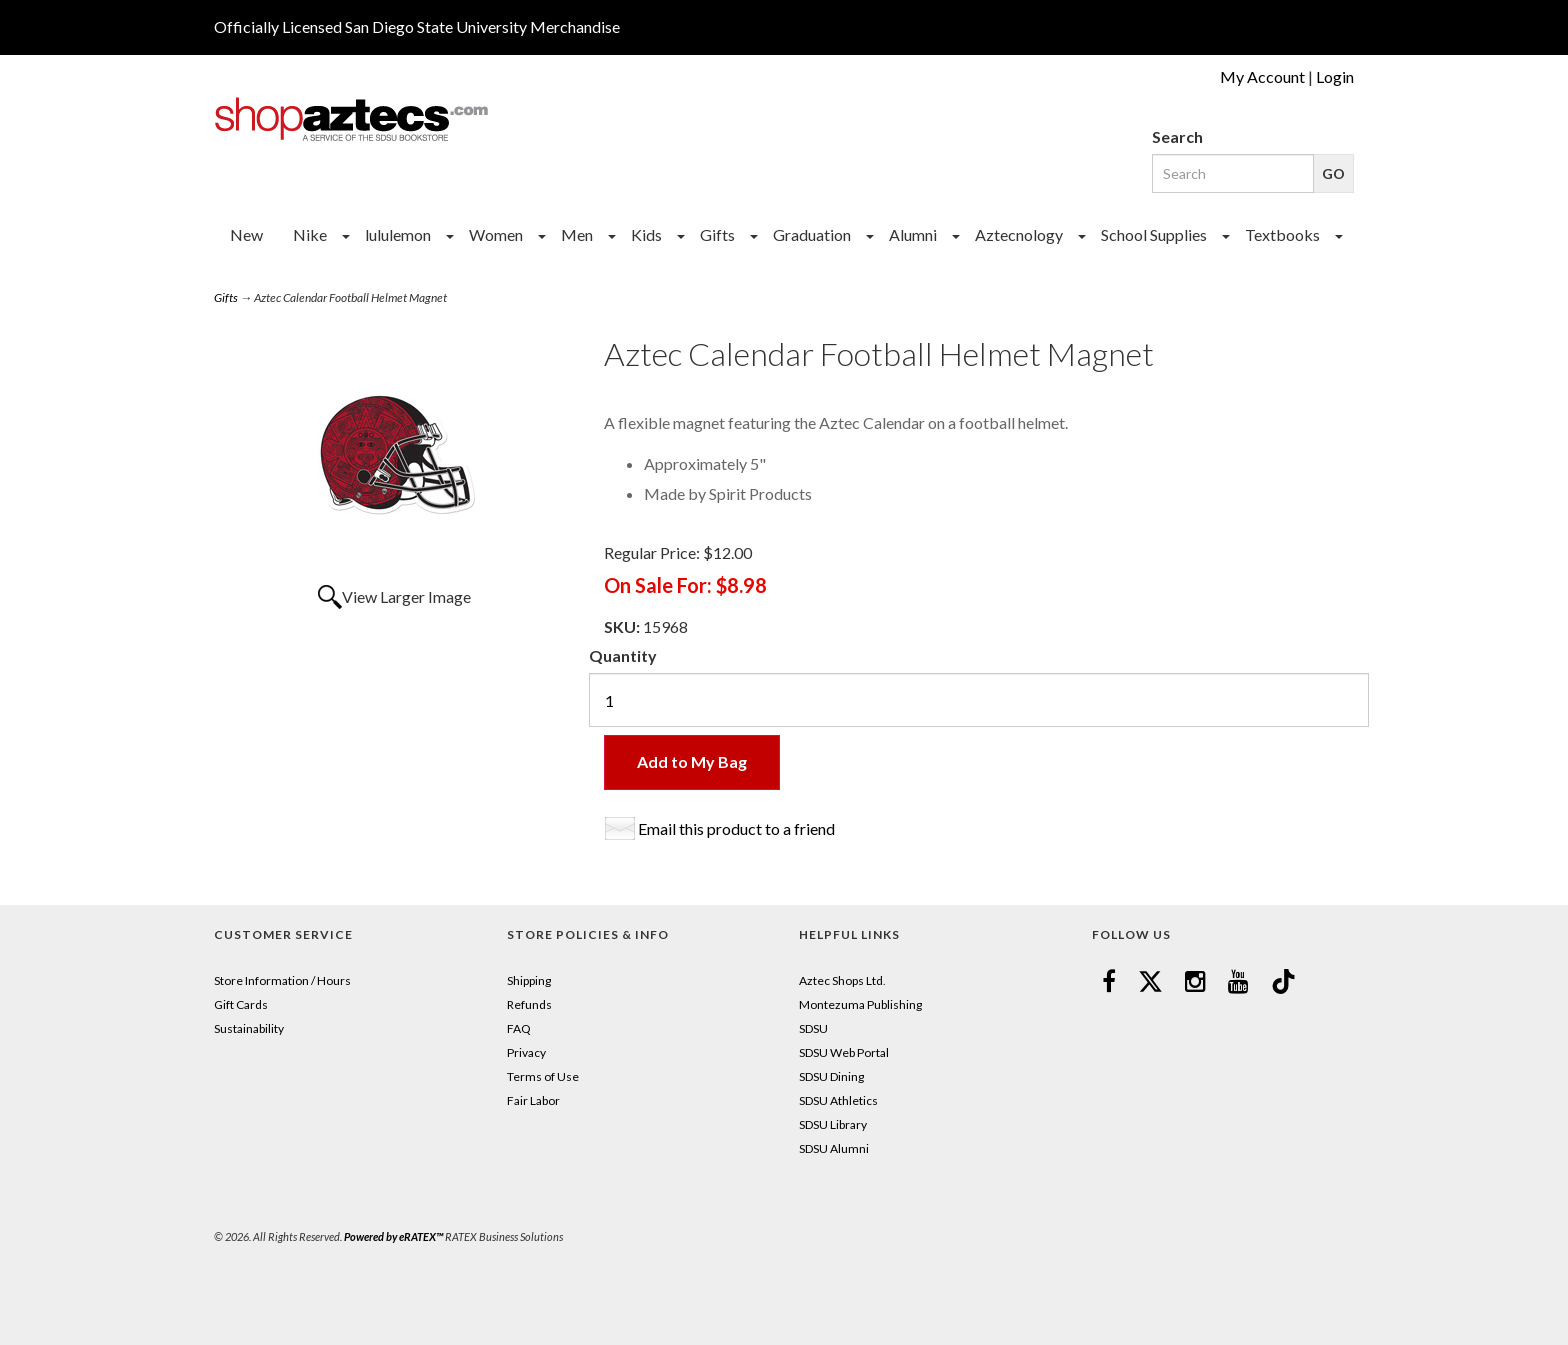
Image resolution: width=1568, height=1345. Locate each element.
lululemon (398, 234)
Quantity (623, 655)
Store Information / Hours (282, 980)
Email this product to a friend (736, 828)
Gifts (717, 234)
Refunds (529, 1004)
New (246, 234)
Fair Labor (533, 1100)
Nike (310, 234)
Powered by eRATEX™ (393, 1236)
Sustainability (249, 1028)
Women (496, 234)
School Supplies (1154, 234)
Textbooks (1282, 234)
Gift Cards (241, 1004)
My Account (1262, 76)
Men (577, 234)
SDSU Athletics (838, 1100)
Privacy (526, 1052)
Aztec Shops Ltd (841, 980)
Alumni (913, 234)
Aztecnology (1019, 234)
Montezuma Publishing (860, 1004)
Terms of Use (543, 1076)
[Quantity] (979, 700)
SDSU (813, 1028)
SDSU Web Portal (844, 1052)
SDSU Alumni (834, 1148)
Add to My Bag (692, 761)
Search (1177, 136)
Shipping (529, 980)
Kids (646, 234)
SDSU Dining (831, 1076)
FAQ (519, 1028)
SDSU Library (833, 1124)
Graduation (812, 234)
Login (1335, 76)
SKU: (623, 626)
